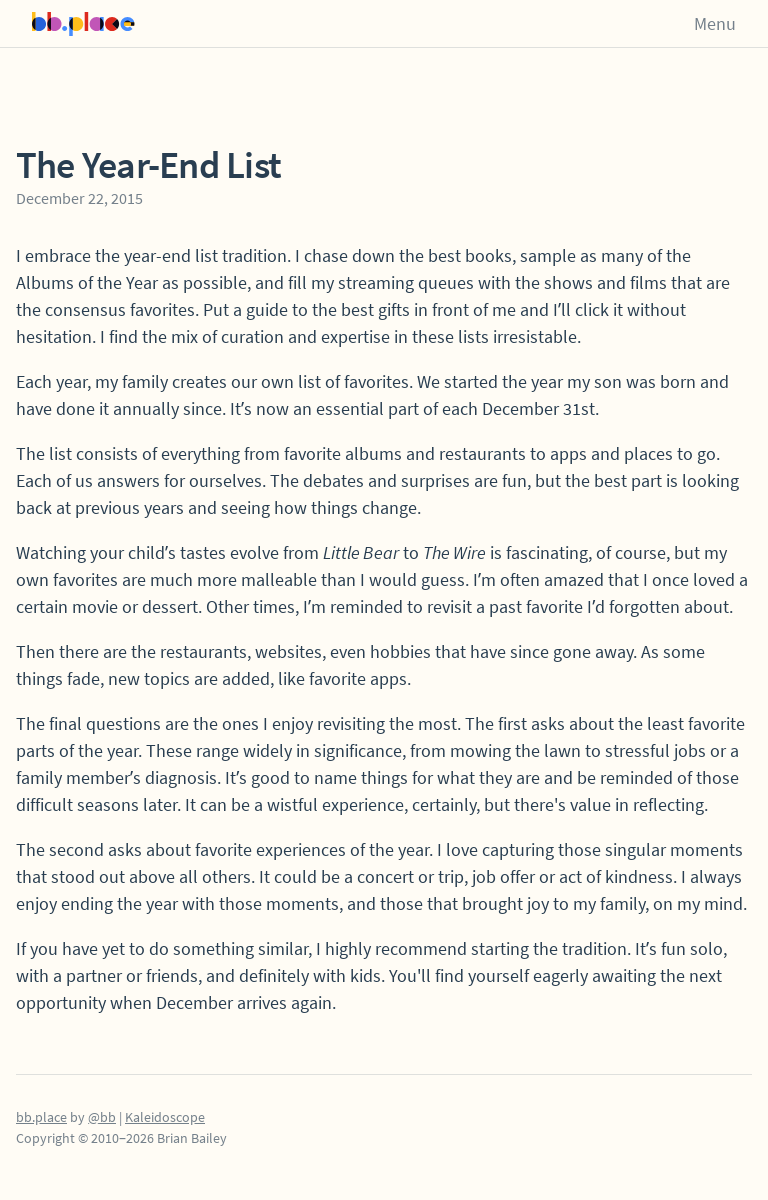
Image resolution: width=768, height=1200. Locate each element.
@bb (102, 1117)
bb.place (41, 1117)
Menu (715, 23)
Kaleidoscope (165, 1117)
